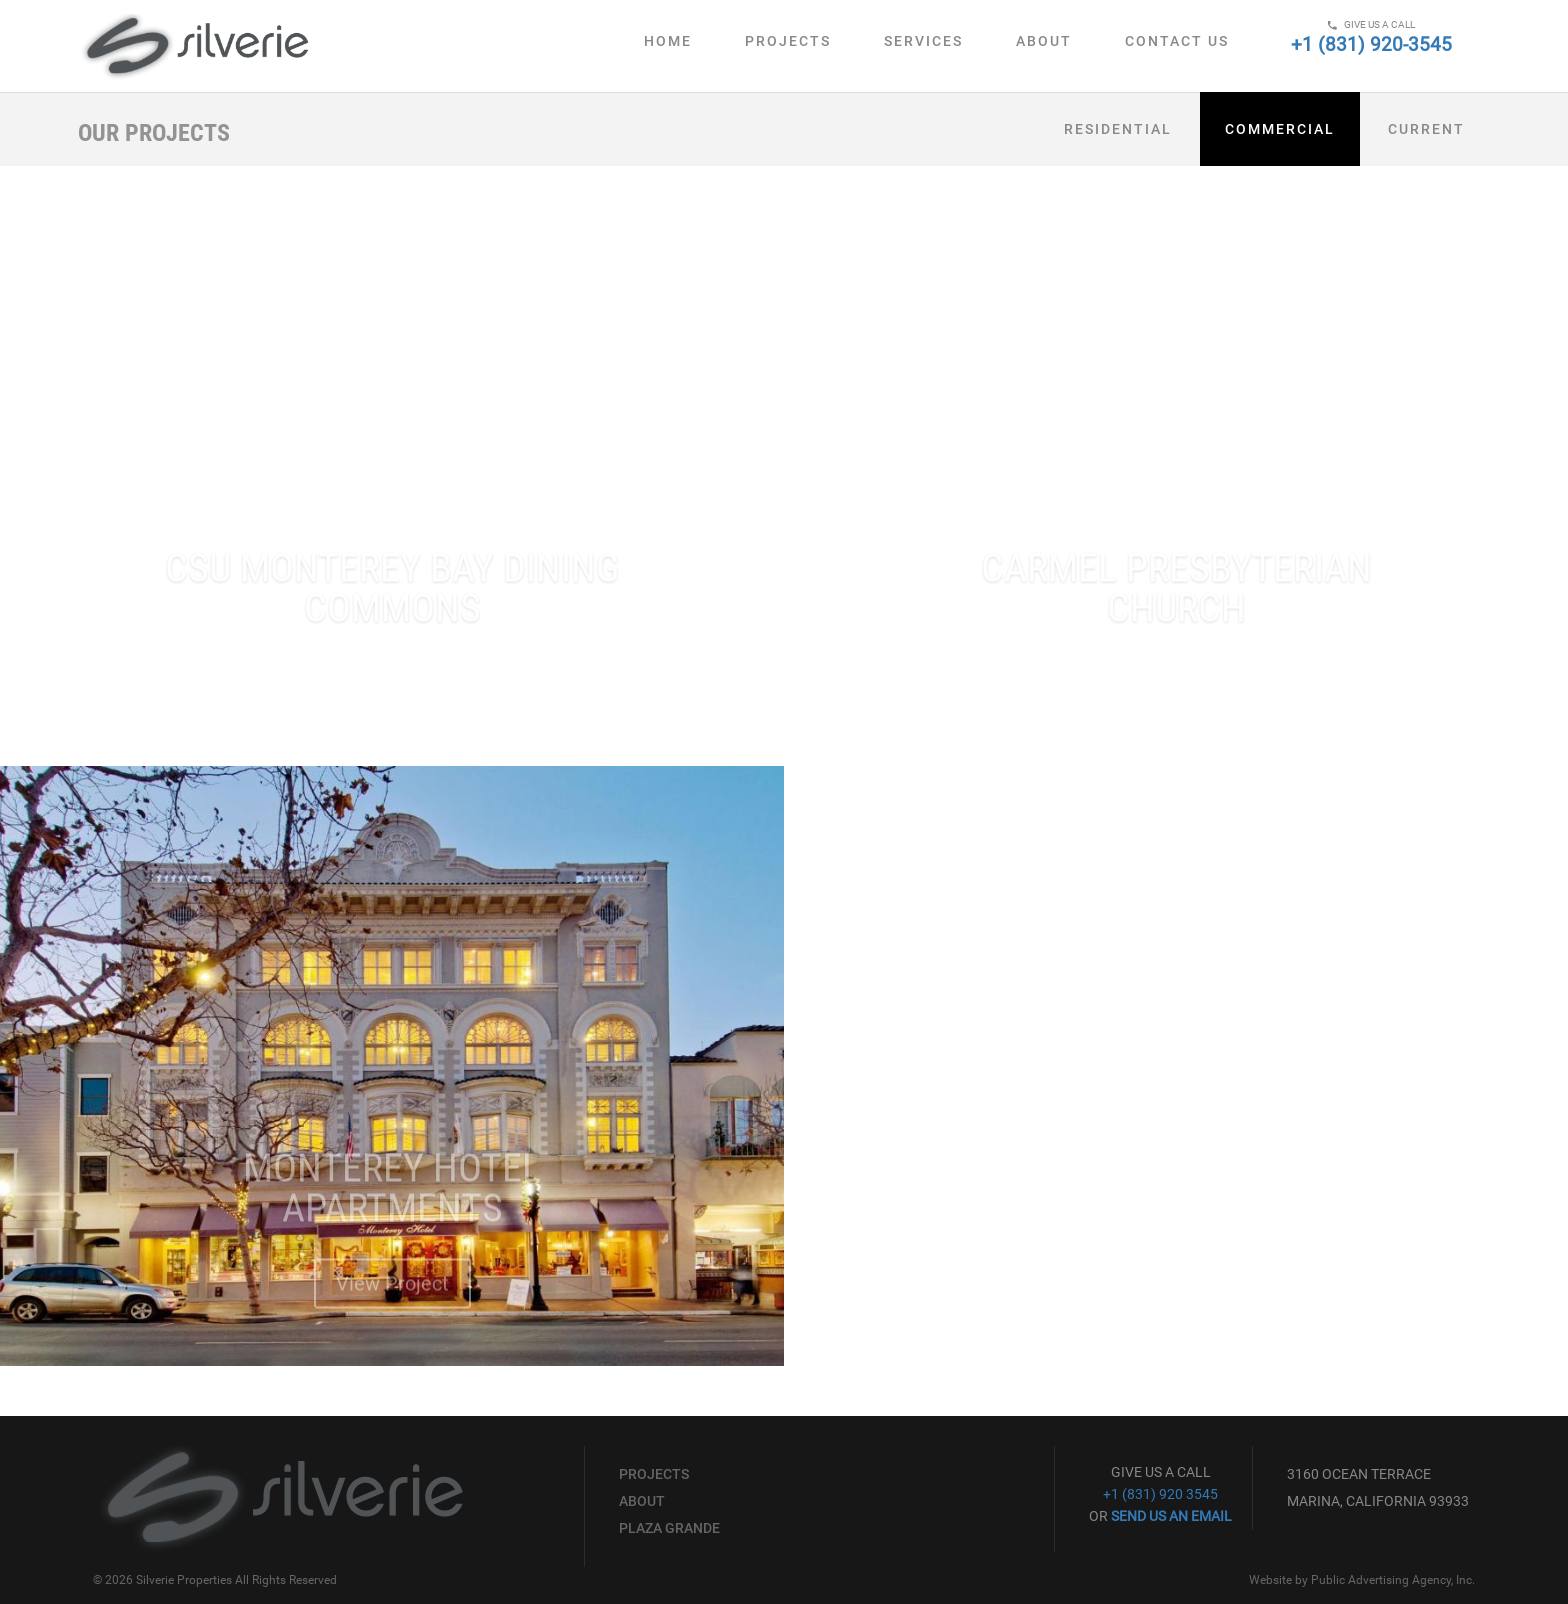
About (1044, 41)
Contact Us (1177, 41)
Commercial (1280, 129)
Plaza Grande (669, 1528)
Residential (1118, 129)
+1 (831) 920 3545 (1160, 1494)
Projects (788, 41)
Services (923, 41)
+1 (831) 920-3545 (1371, 44)
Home (668, 41)
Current (1426, 129)
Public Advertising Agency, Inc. (1393, 1580)
